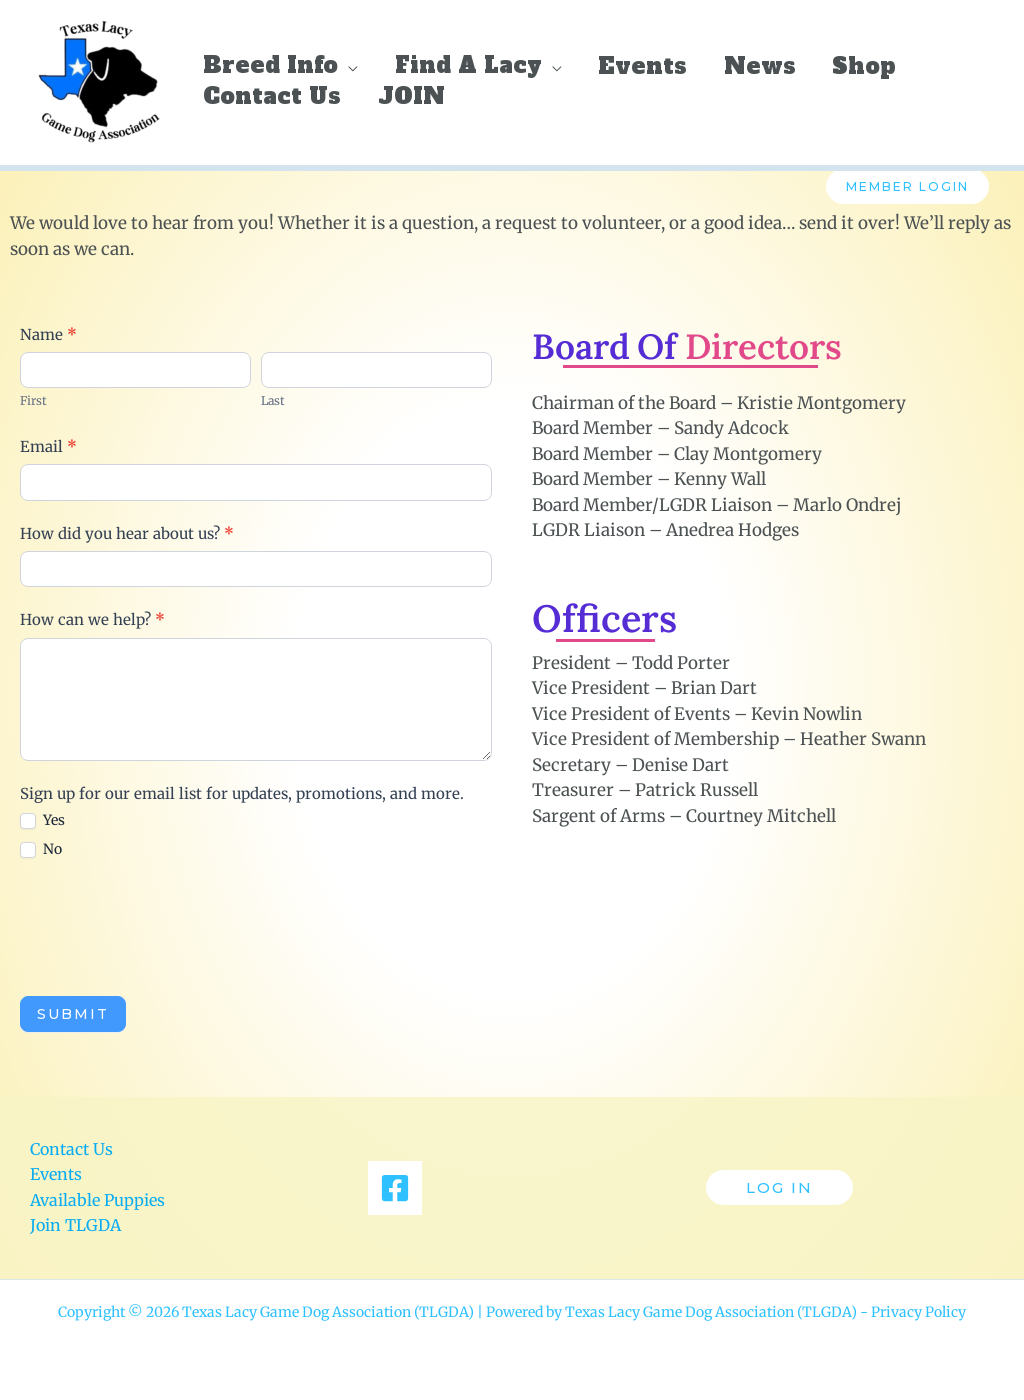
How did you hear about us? (127, 533)
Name (48, 334)
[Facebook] (395, 1188)
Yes (42, 820)
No (41, 849)
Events (56, 1174)
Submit (73, 1014)
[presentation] (172, 927)
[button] (347, 62)
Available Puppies (97, 1200)
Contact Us (71, 1149)
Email (48, 446)
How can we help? (92, 619)
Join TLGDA (75, 1225)
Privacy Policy (918, 1312)
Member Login (907, 186)
